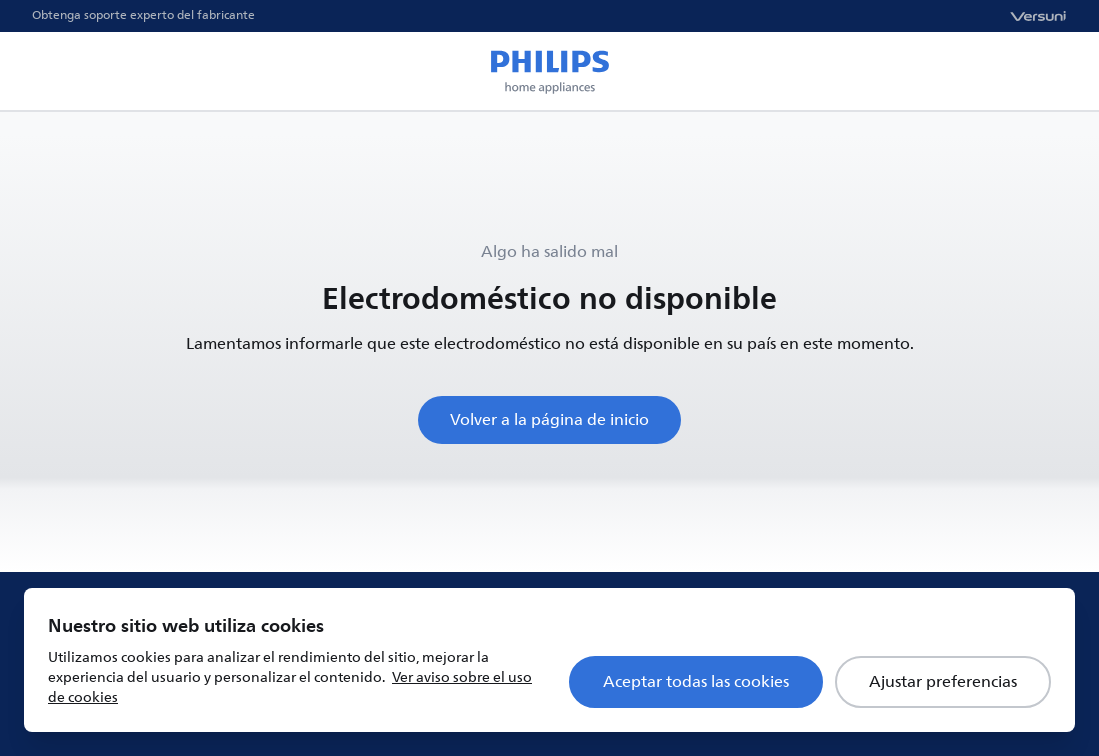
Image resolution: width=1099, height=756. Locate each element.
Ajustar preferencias (943, 682)
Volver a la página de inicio (549, 420)
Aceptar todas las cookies (696, 682)
